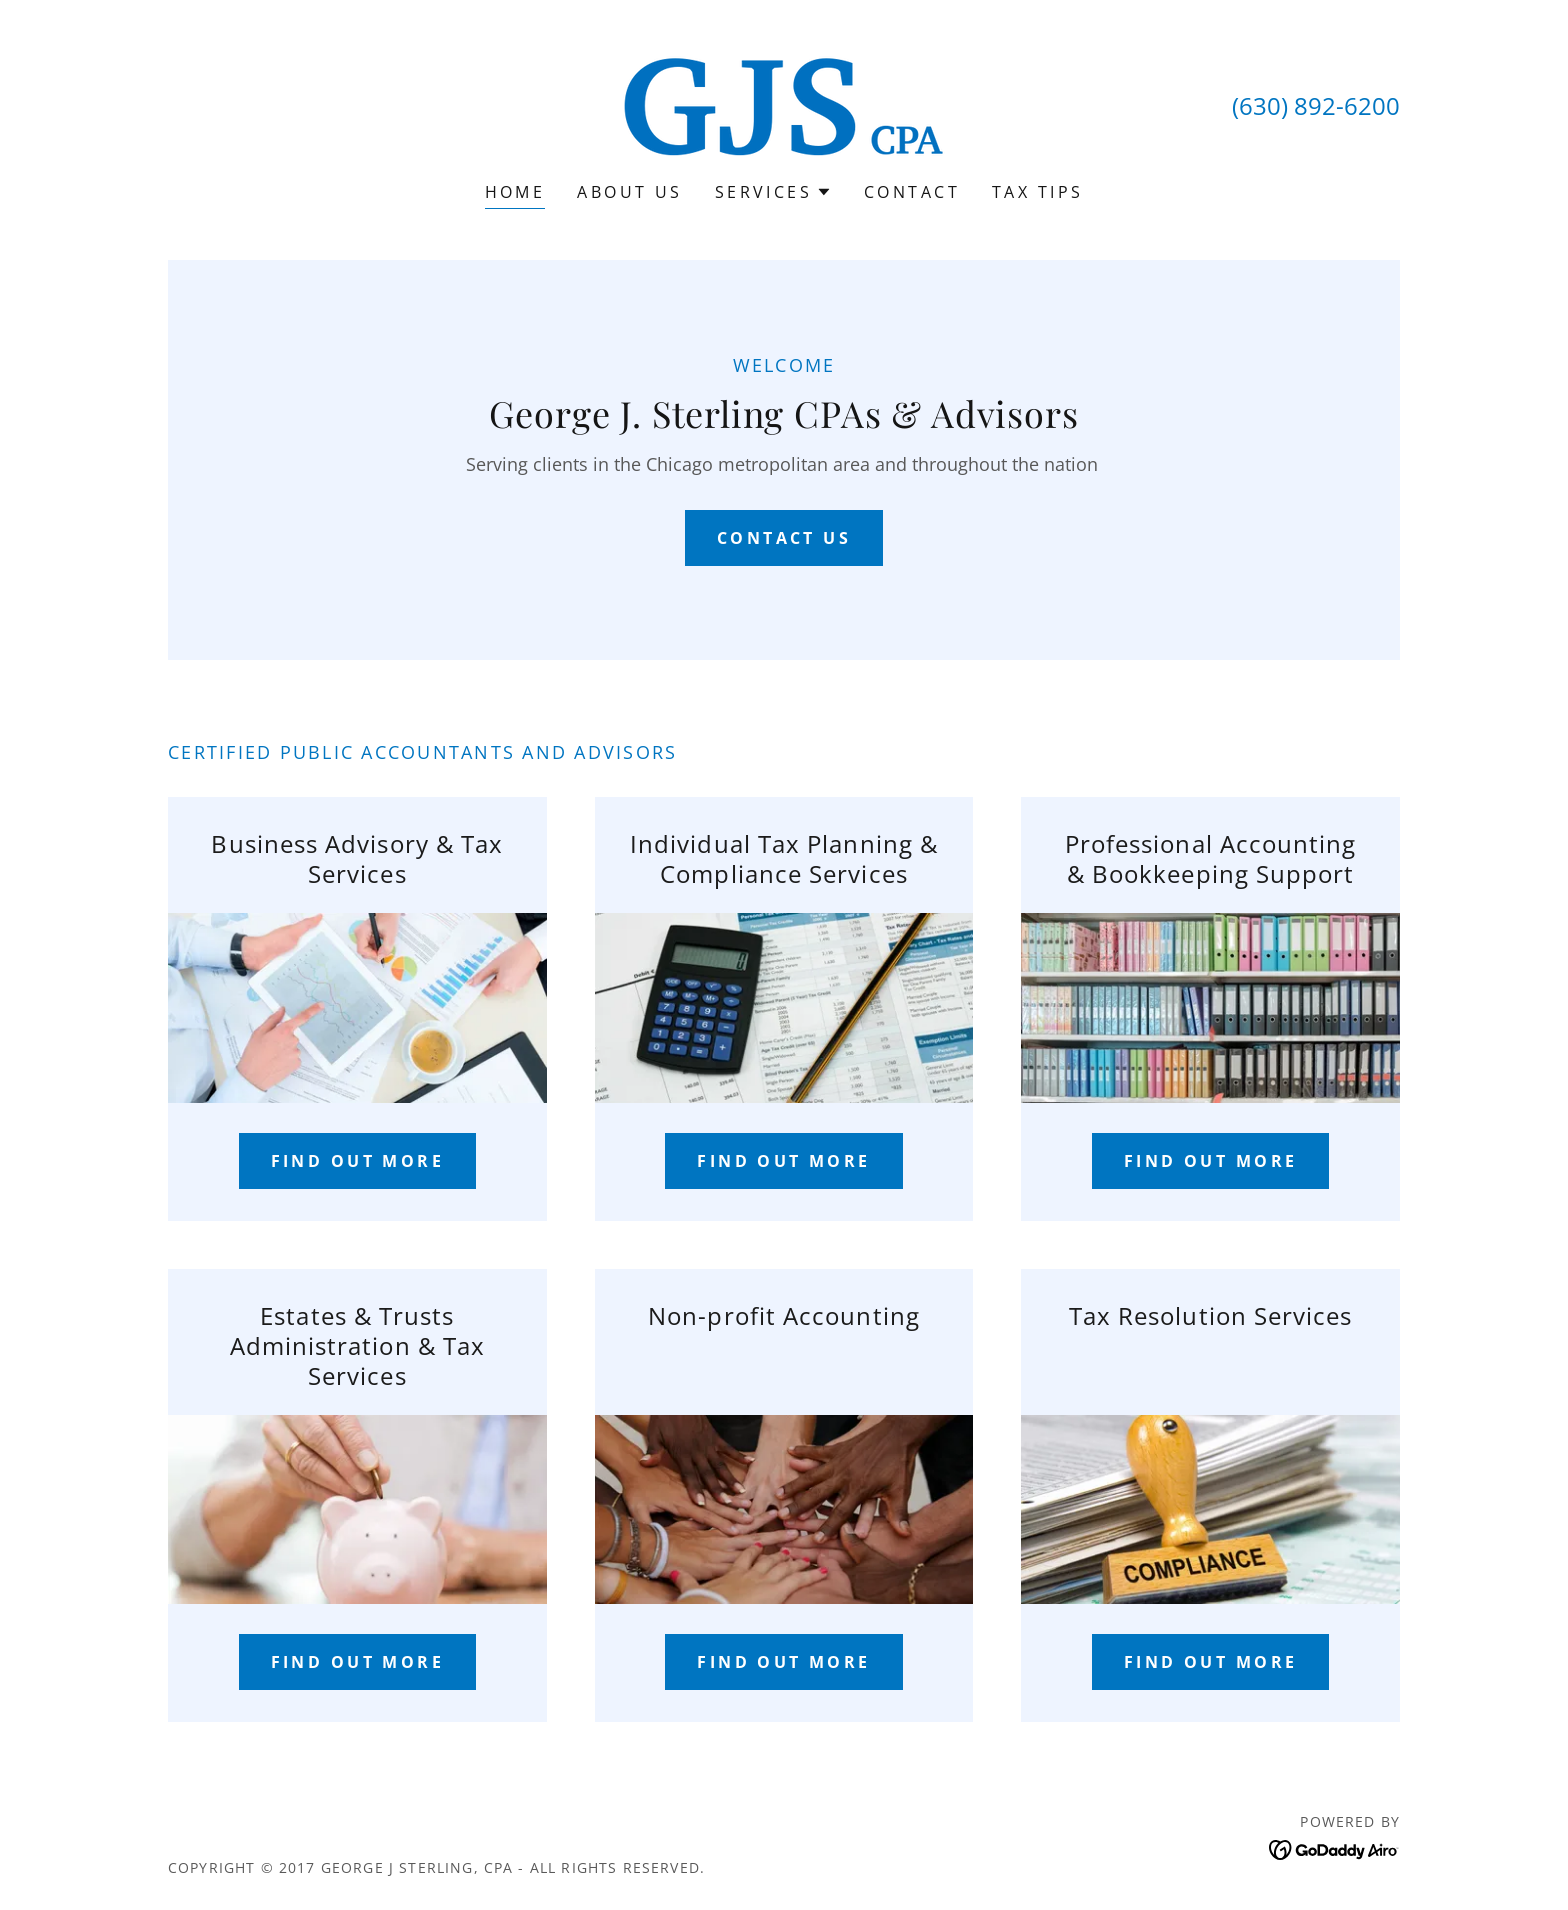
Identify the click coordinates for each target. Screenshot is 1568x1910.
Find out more (358, 1161)
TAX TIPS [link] (1037, 192)
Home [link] (515, 192)
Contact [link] (912, 192)
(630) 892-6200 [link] (1316, 105)
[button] (773, 192)
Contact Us (784, 538)
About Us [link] (629, 192)
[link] (784, 104)
